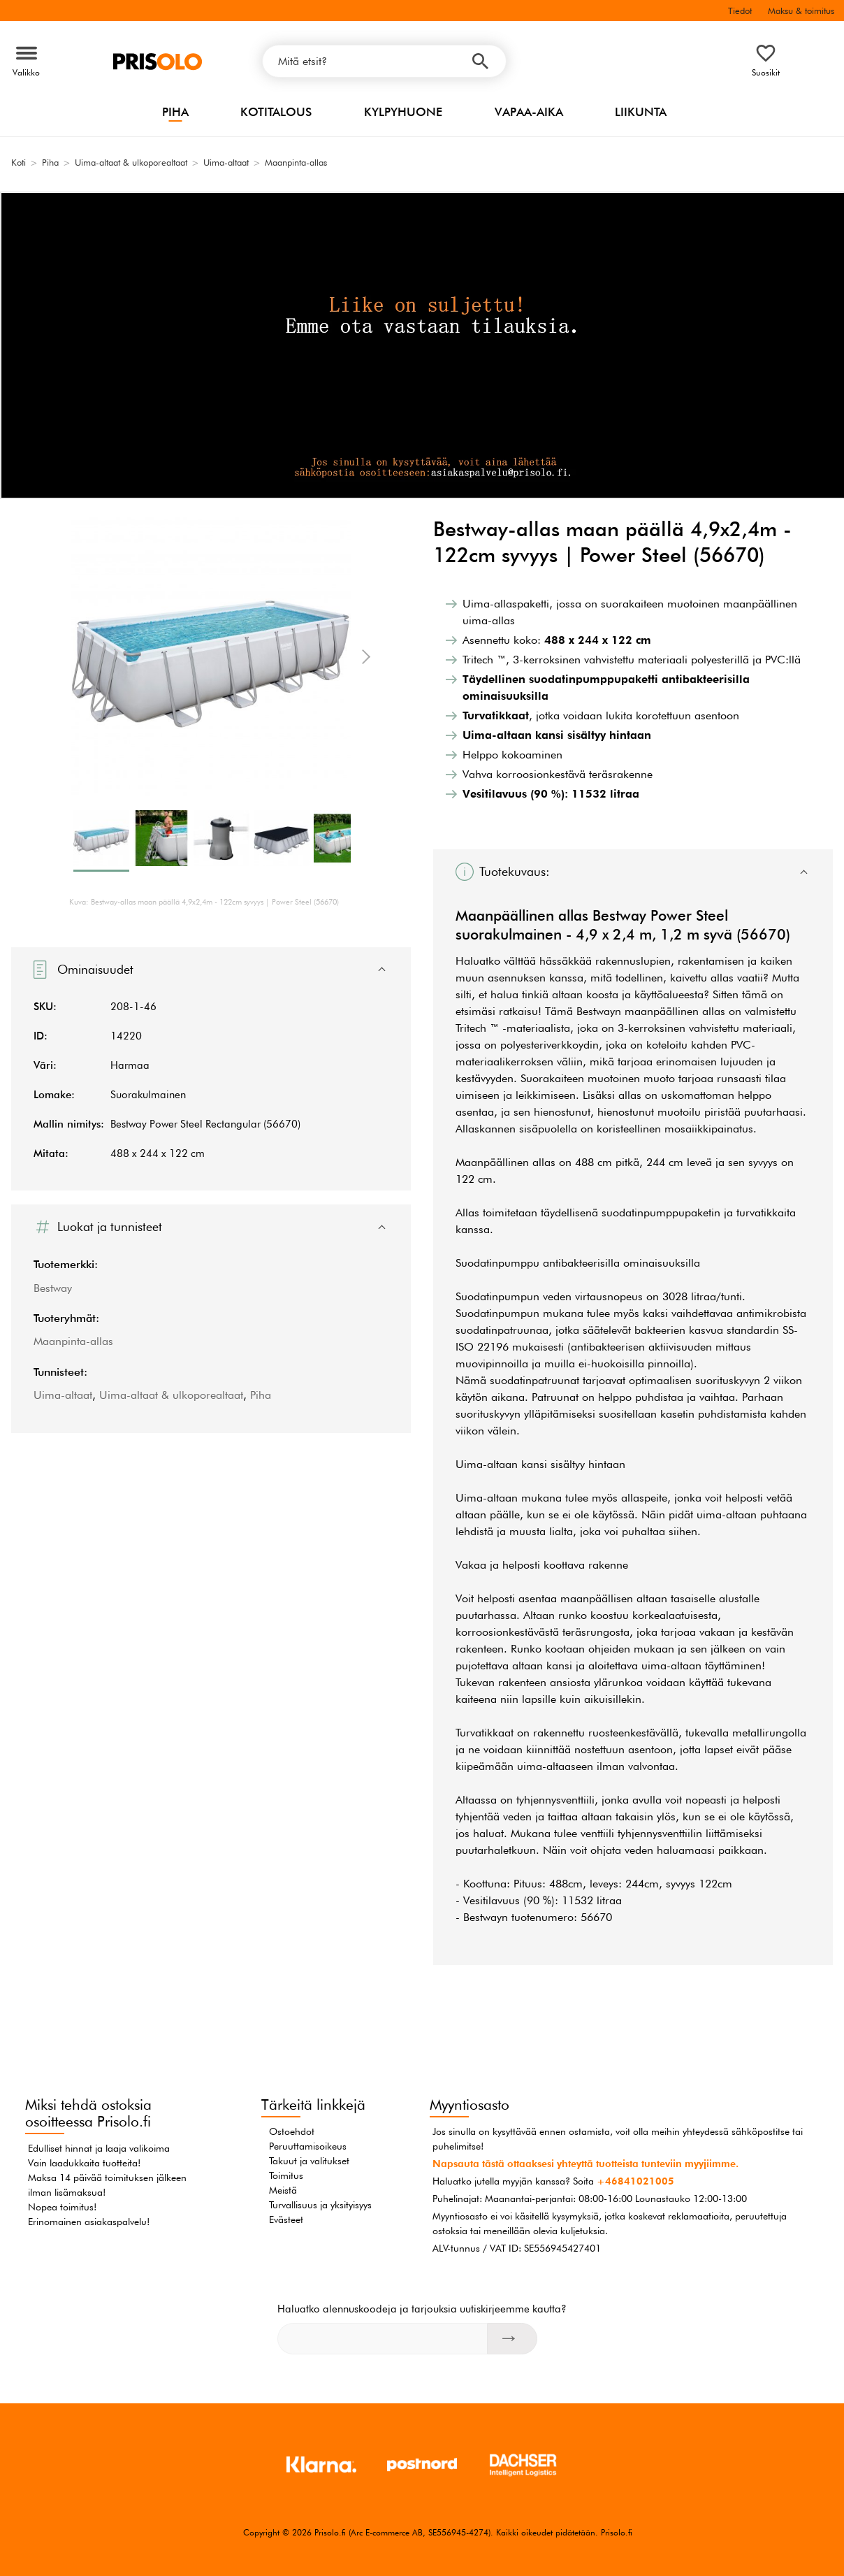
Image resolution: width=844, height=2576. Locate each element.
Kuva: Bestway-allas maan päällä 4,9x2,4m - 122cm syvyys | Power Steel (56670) (204, 902)
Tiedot (740, 10)
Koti (18, 162)
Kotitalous (276, 112)
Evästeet (286, 2219)
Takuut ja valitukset (309, 2160)
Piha (175, 112)
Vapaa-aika (529, 112)
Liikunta (641, 112)
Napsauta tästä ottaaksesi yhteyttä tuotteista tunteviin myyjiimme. (585, 2163)
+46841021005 (635, 2181)
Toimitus (286, 2175)
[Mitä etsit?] (384, 61)
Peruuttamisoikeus (308, 2146)
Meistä (283, 2190)
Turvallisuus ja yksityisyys (320, 2204)
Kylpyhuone (403, 112)
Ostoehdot (291, 2131)
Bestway (53, 1288)
